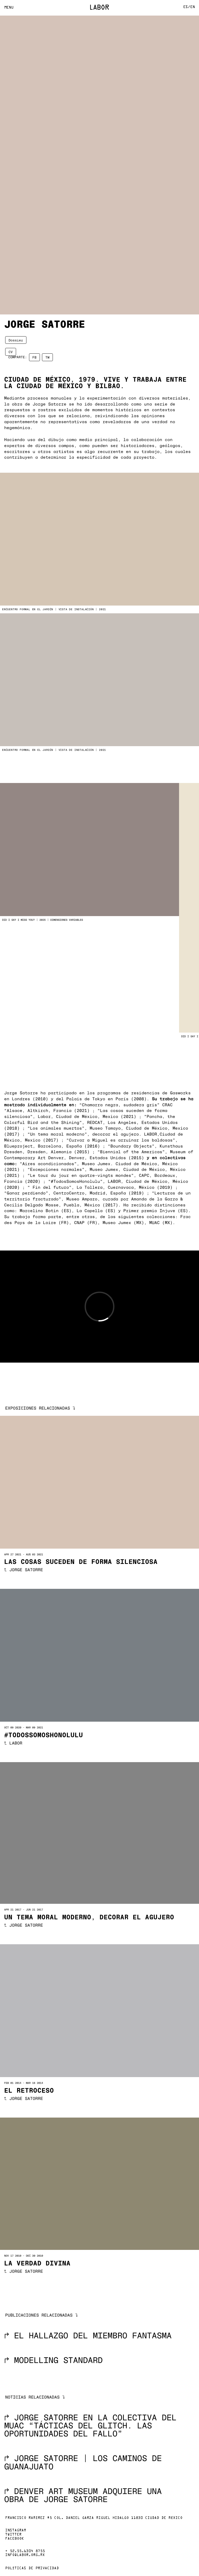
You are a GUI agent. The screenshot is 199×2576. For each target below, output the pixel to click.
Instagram (15, 2530)
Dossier (16, 340)
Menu (8, 7)
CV (11, 352)
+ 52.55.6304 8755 (25, 2551)
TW (47, 357)
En (192, 7)
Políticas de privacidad (32, 2568)
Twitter (13, 2534)
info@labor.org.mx (25, 2555)
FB (34, 357)
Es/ (186, 7)
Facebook (14, 2538)
